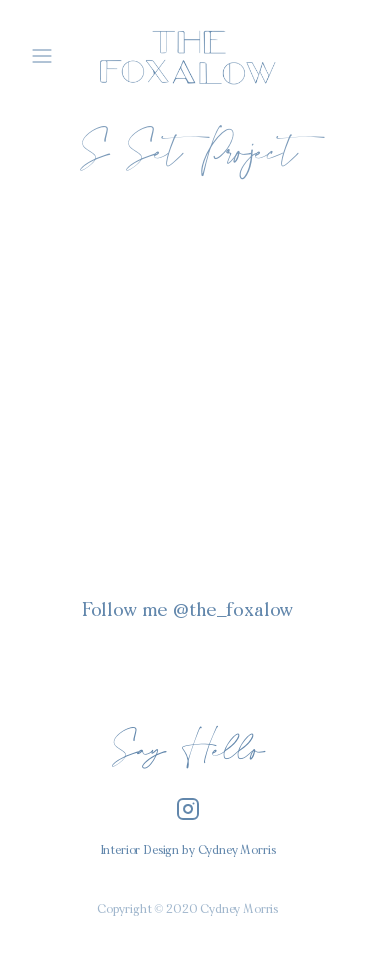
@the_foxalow (233, 611)
